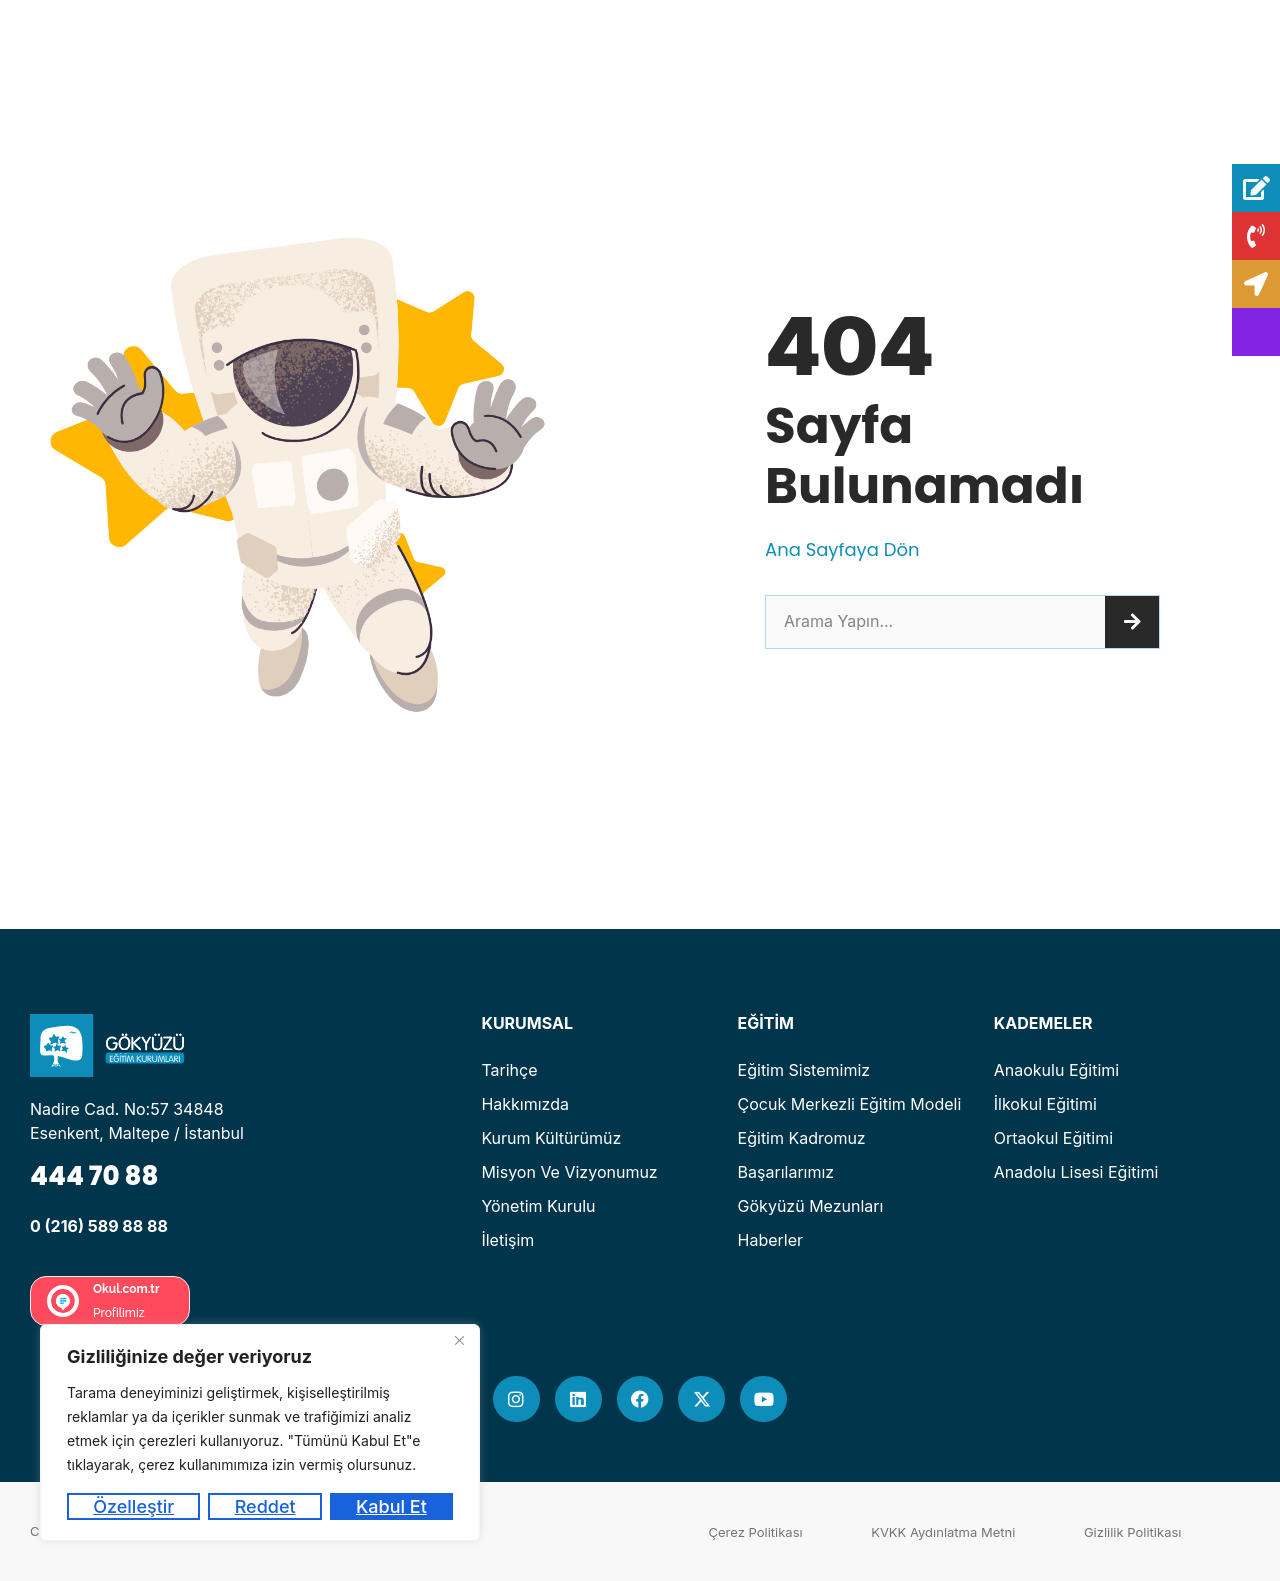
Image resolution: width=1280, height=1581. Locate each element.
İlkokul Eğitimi (1045, 1104)
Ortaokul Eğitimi (1053, 1138)
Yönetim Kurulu (538, 1206)
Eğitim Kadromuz (802, 1138)
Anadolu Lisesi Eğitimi (1076, 1172)
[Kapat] (459, 1341)
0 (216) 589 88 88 (99, 1226)
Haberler (771, 1240)
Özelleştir (133, 1506)
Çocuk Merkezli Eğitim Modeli (850, 1104)
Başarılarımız (786, 1172)
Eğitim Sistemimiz (804, 1070)
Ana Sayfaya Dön (842, 549)
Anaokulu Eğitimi (1056, 1070)
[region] (260, 1432)
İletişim (507, 1240)
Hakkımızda (525, 1104)
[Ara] (1132, 622)
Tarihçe (509, 1070)
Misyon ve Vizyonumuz (569, 1172)
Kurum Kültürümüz (551, 1138)
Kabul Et (391, 1506)
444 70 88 (94, 1176)
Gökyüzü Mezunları (811, 1206)
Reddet (265, 1506)
